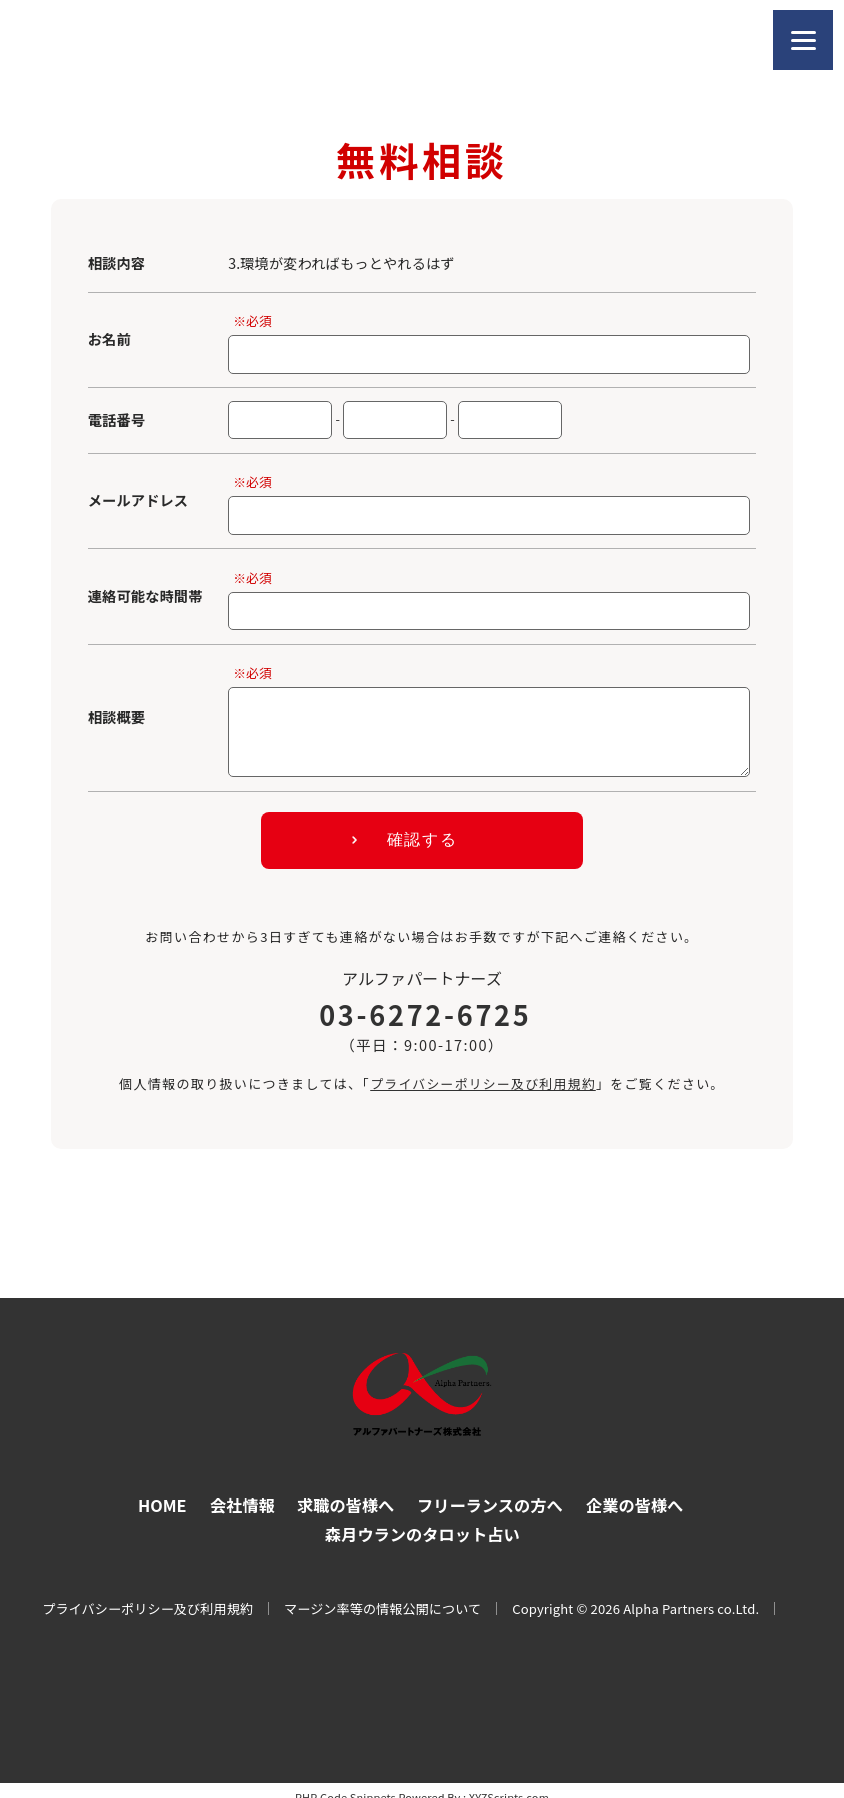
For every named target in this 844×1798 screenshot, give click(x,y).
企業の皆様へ (639, 1490)
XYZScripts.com (509, 1783)
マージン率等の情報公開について (382, 1594)
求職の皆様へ (344, 1490)
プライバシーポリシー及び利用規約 (482, 1069)
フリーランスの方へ (492, 1490)
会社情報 (238, 1490)
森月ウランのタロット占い (422, 1519)
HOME (157, 1490)
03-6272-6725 (425, 1001)
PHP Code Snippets (345, 1783)
